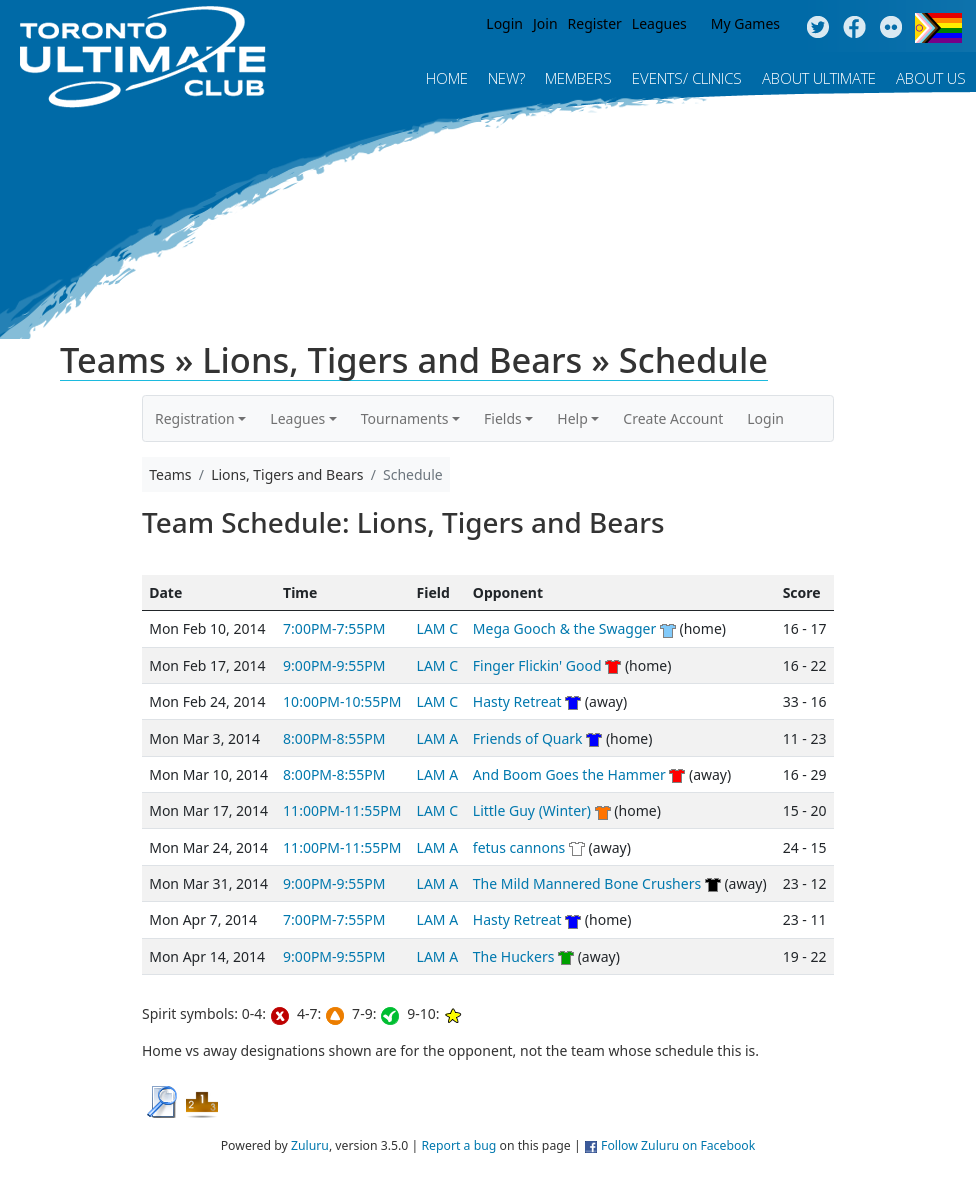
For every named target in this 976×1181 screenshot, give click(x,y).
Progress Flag (938, 28)
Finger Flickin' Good (537, 665)
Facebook (854, 28)
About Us (931, 78)
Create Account (673, 418)
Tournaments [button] (405, 418)
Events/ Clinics (687, 78)
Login (504, 23)
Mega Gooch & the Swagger (564, 628)
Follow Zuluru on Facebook (678, 1145)
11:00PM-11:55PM (342, 810)
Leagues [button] (297, 418)
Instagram (891, 28)
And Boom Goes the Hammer (569, 774)
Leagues (659, 23)
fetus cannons (519, 847)
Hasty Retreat (517, 701)
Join (545, 23)
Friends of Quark (528, 738)
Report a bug (458, 1145)
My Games (745, 23)
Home (447, 78)
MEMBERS (578, 78)
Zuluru (310, 1145)
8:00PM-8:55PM (334, 738)
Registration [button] (195, 418)
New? (506, 78)
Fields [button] (503, 418)
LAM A (438, 738)
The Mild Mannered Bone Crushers (587, 883)
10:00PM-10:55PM (342, 701)
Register (595, 23)
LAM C (437, 628)
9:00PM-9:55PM (334, 665)
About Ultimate (819, 78)
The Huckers (514, 956)
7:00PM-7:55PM (334, 628)
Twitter (817, 28)
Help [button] (572, 418)
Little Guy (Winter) (532, 810)
